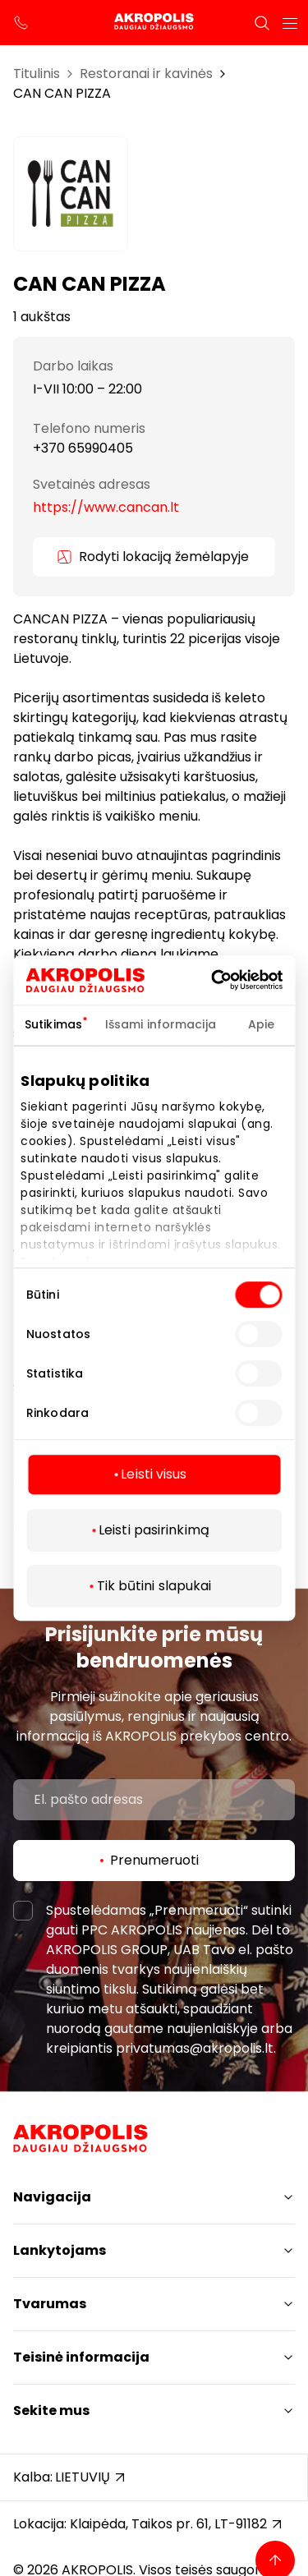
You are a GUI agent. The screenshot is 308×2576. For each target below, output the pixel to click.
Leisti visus (153, 1474)
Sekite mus (51, 2410)
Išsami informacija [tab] (160, 1024)
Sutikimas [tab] (53, 1024)
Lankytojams (59, 2250)
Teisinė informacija (81, 2357)
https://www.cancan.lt (106, 507)
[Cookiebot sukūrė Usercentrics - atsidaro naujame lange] (237, 980)
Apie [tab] (261, 1024)
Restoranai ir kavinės (146, 73)
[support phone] (21, 23)
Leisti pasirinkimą (154, 1529)
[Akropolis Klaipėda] (153, 22)
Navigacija (52, 2196)
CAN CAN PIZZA (62, 93)
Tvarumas (49, 2303)
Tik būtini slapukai (154, 1585)
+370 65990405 (83, 448)
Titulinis (36, 73)
